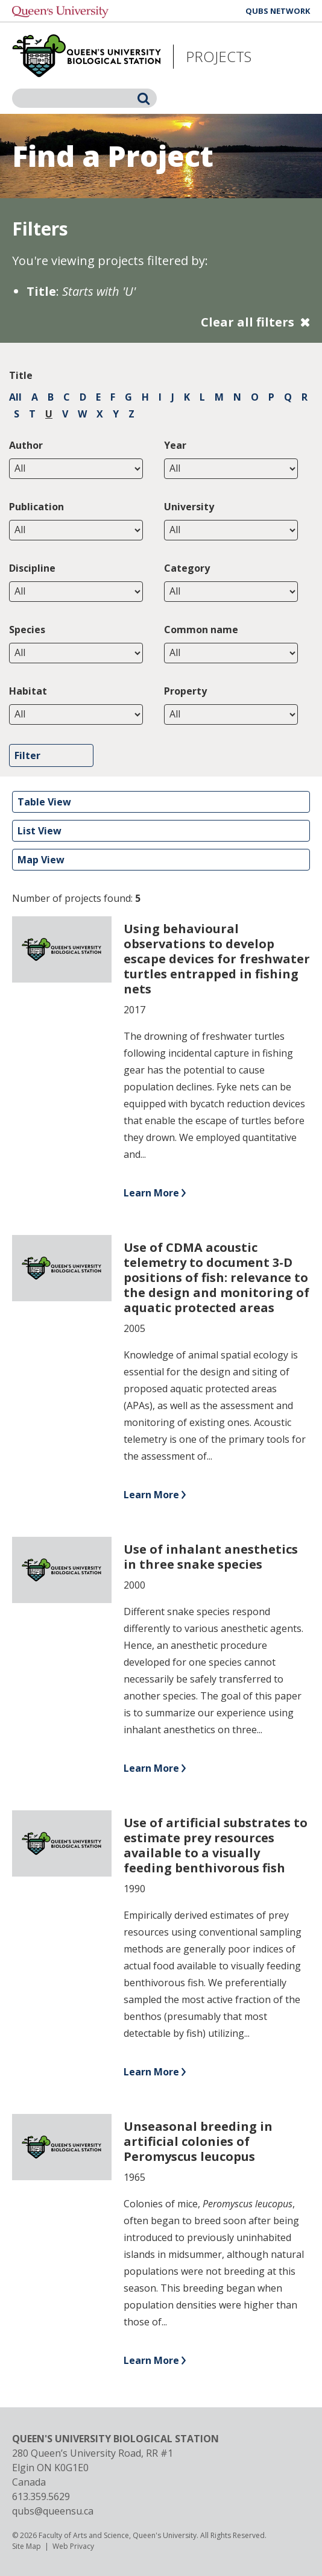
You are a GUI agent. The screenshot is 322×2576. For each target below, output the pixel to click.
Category (187, 568)
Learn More (151, 1192)
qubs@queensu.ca (52, 2511)
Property (185, 691)
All (15, 397)
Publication (36, 506)
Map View (41, 859)
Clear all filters (247, 322)
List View (39, 830)
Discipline (32, 568)
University (189, 506)
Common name (201, 629)
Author (26, 445)
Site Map (26, 2546)
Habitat (28, 691)
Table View (44, 801)
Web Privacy (73, 2546)
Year (175, 445)
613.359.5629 (41, 2496)
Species (27, 629)
